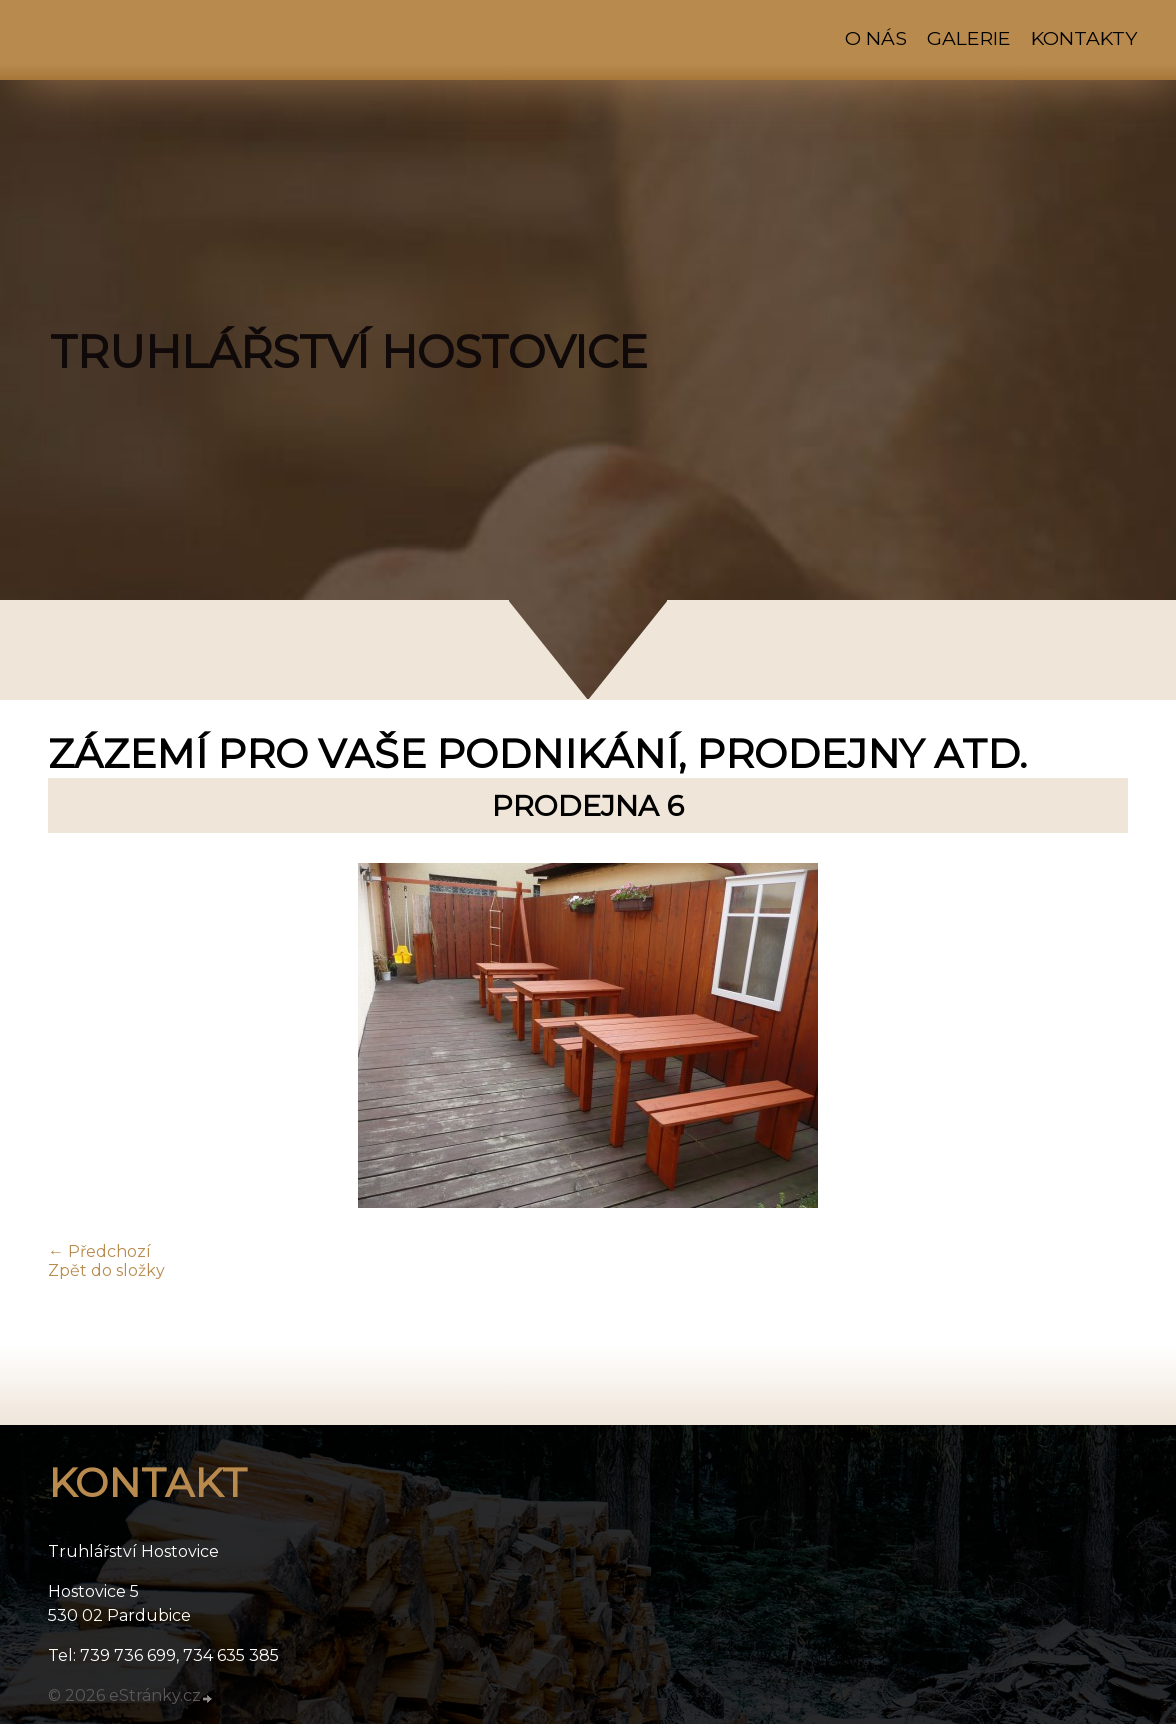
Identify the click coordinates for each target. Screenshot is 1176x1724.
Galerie (969, 38)
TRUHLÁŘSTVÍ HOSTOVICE (349, 352)
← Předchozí (99, 1251)
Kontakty (1084, 38)
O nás (876, 38)
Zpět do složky (106, 1270)
